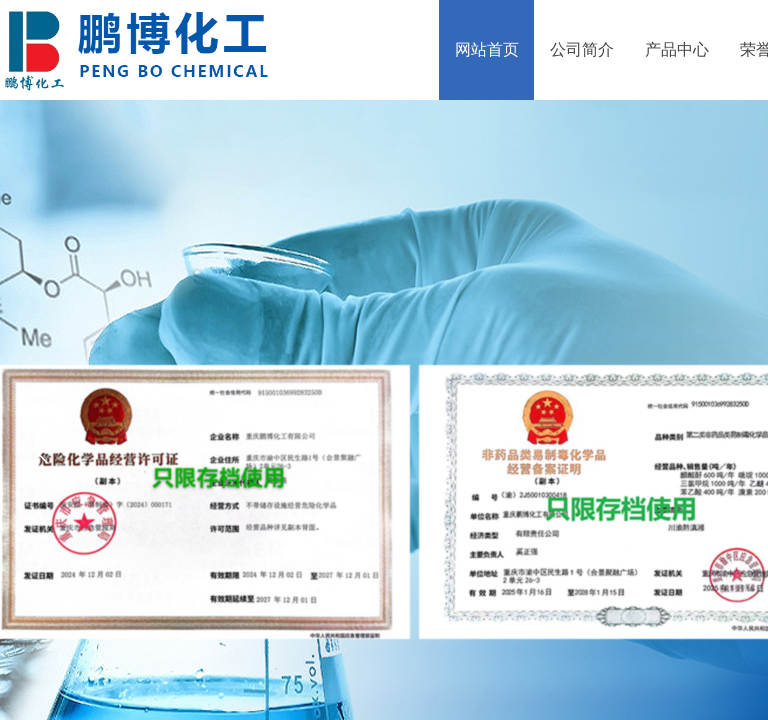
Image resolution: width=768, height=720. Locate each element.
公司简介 (582, 49)
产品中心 (677, 49)
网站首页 (487, 49)
